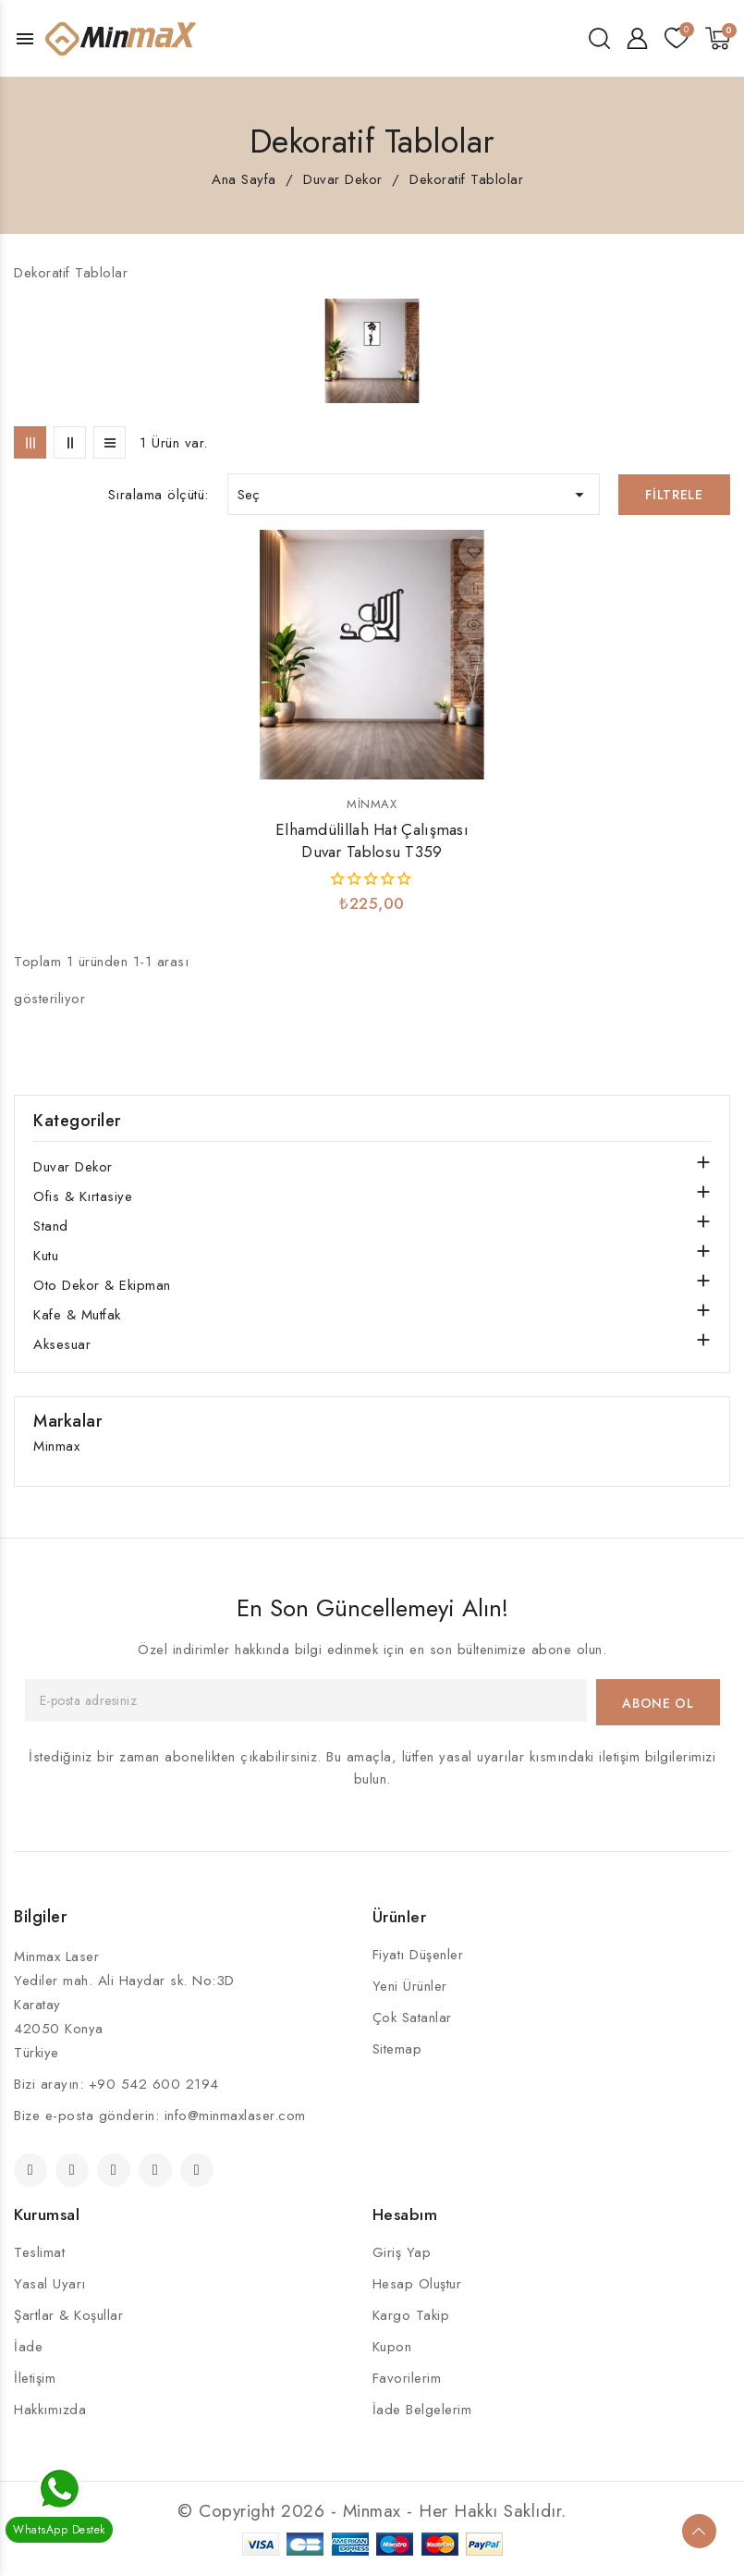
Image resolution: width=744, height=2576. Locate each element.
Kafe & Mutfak (77, 1315)
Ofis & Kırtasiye (82, 1196)
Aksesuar (62, 1344)
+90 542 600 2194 (154, 2084)
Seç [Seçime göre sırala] (414, 495)
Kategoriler (77, 1121)
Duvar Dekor (73, 1167)
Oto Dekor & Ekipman (102, 1285)
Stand (50, 1226)
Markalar (67, 1421)
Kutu (45, 1255)
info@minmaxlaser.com (235, 2115)
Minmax (371, 804)
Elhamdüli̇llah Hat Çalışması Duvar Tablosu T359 (372, 840)
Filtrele (673, 494)
